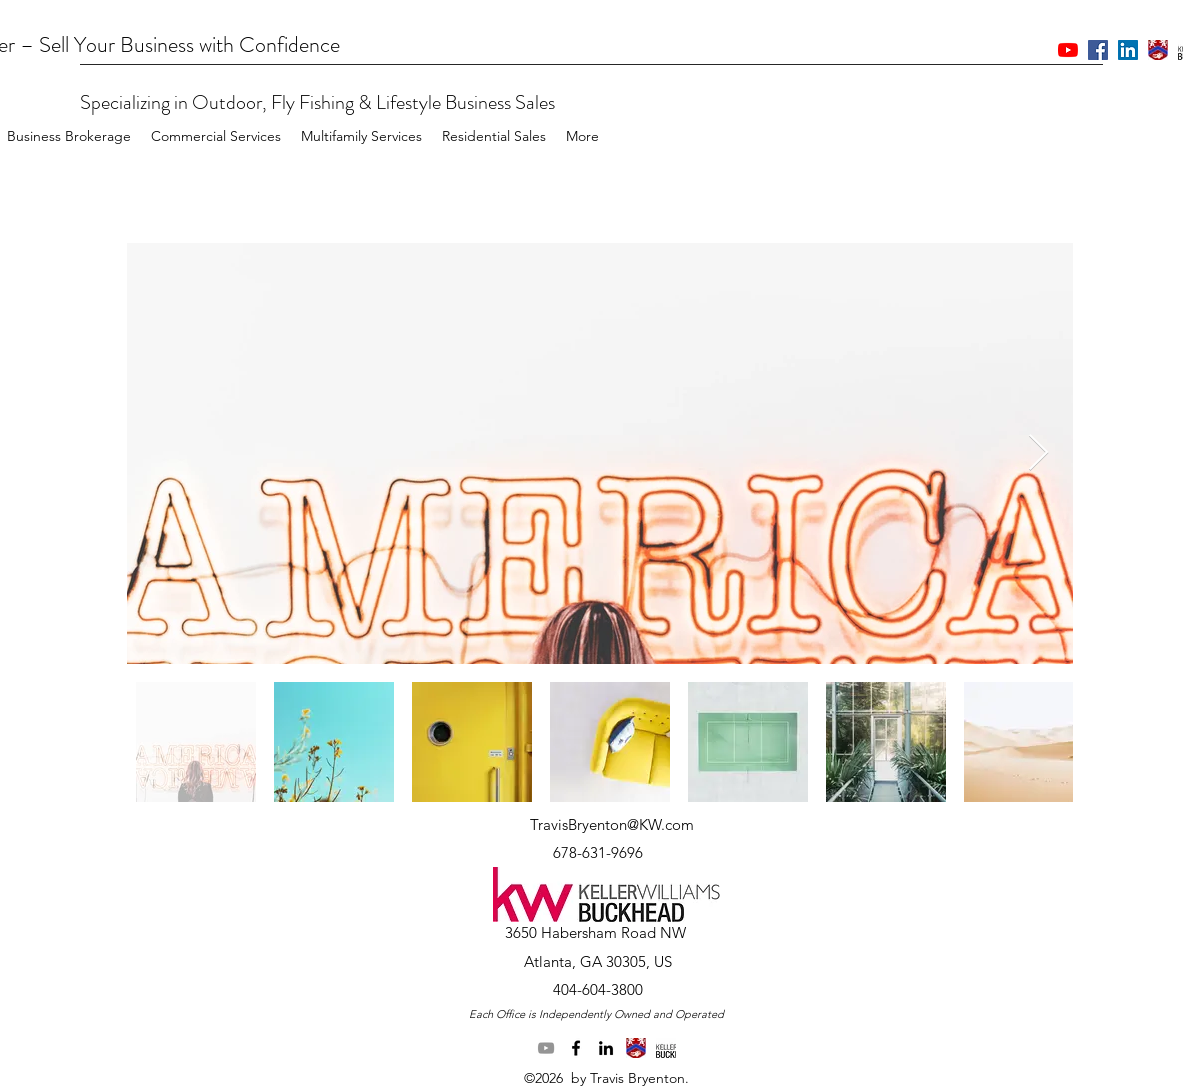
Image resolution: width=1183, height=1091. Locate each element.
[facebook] (576, 1048)
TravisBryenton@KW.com (612, 824)
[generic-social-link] (636, 1048)
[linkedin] (606, 1048)
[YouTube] (546, 1048)
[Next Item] (1038, 453)
